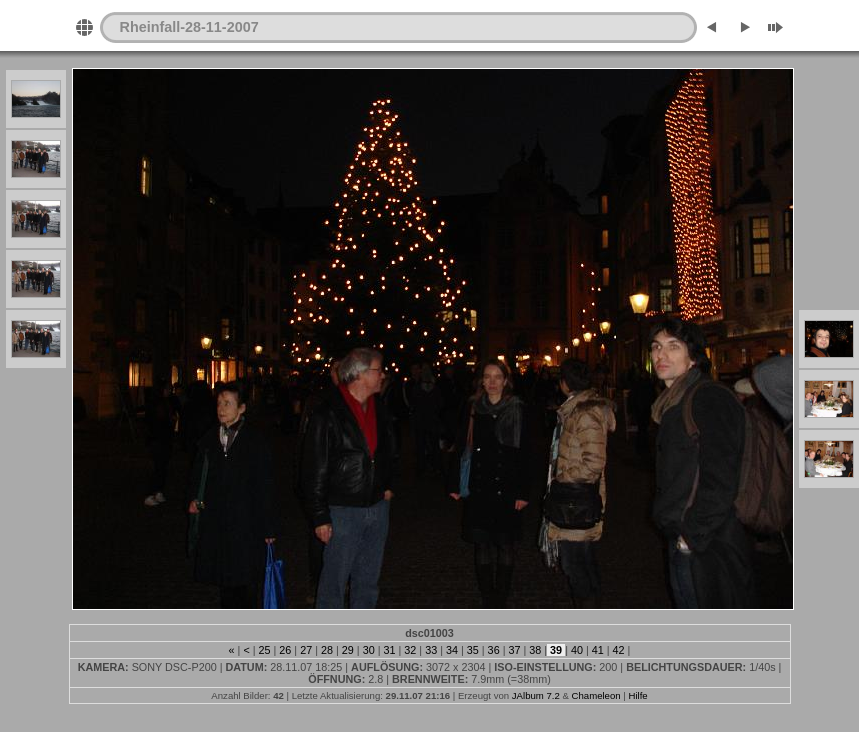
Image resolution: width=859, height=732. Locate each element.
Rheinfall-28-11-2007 (189, 27)
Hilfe (637, 695)
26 (285, 650)
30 (369, 650)
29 (348, 650)
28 (327, 650)
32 (410, 650)
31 (389, 650)
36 (494, 650)
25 (265, 650)
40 (577, 650)
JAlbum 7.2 (536, 695)
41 (598, 650)
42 (619, 650)
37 (514, 650)
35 (473, 650)
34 (452, 650)
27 (306, 650)
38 (535, 650)
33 (431, 650)
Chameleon (596, 695)
